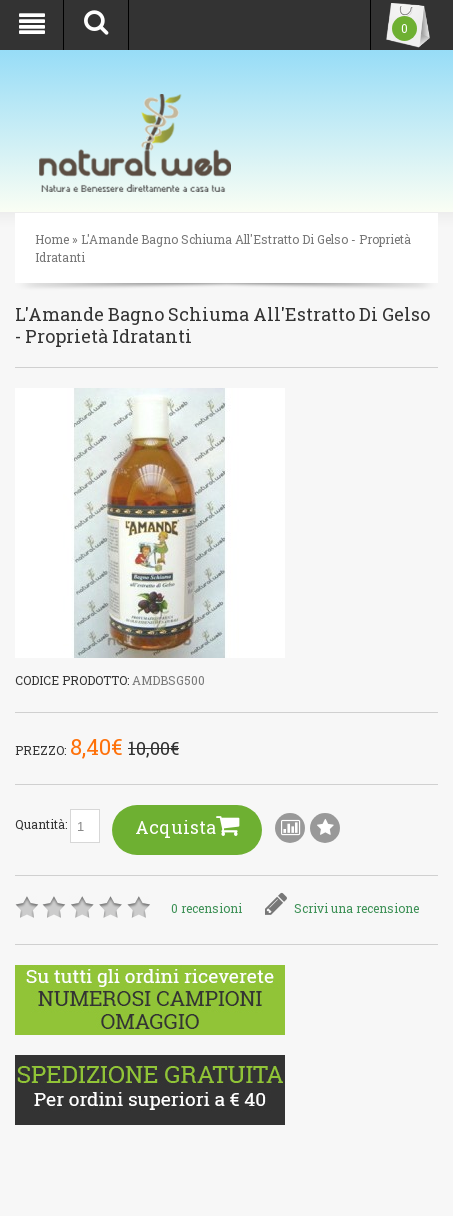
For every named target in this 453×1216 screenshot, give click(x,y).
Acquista (187, 825)
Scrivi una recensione (342, 908)
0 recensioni (206, 908)
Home (52, 239)
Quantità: (57, 826)
